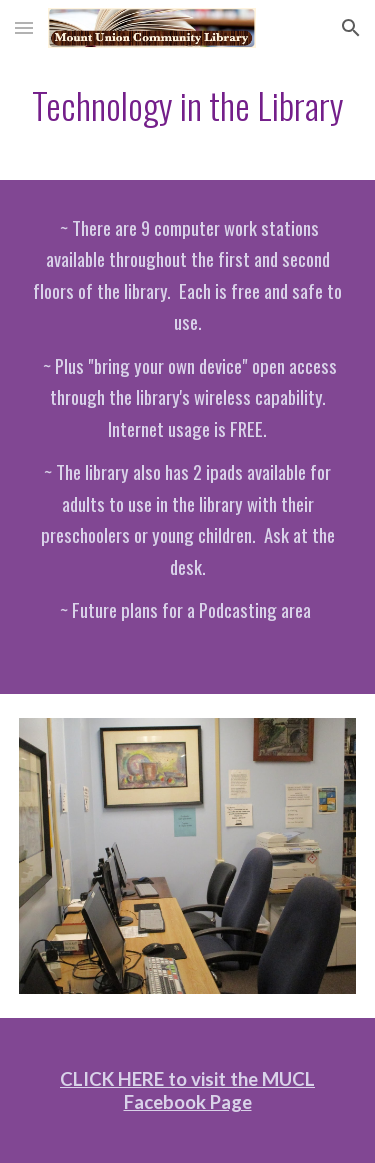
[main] (188, 105)
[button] (24, 27)
